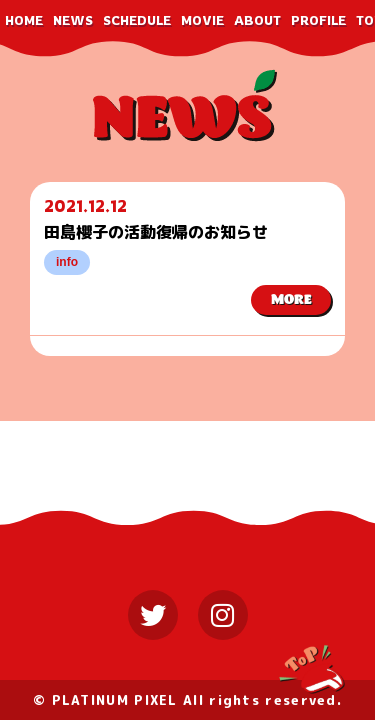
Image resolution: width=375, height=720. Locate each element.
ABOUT (257, 20)
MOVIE (202, 20)
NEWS (73, 20)
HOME (24, 20)
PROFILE (318, 20)
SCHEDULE (137, 20)
